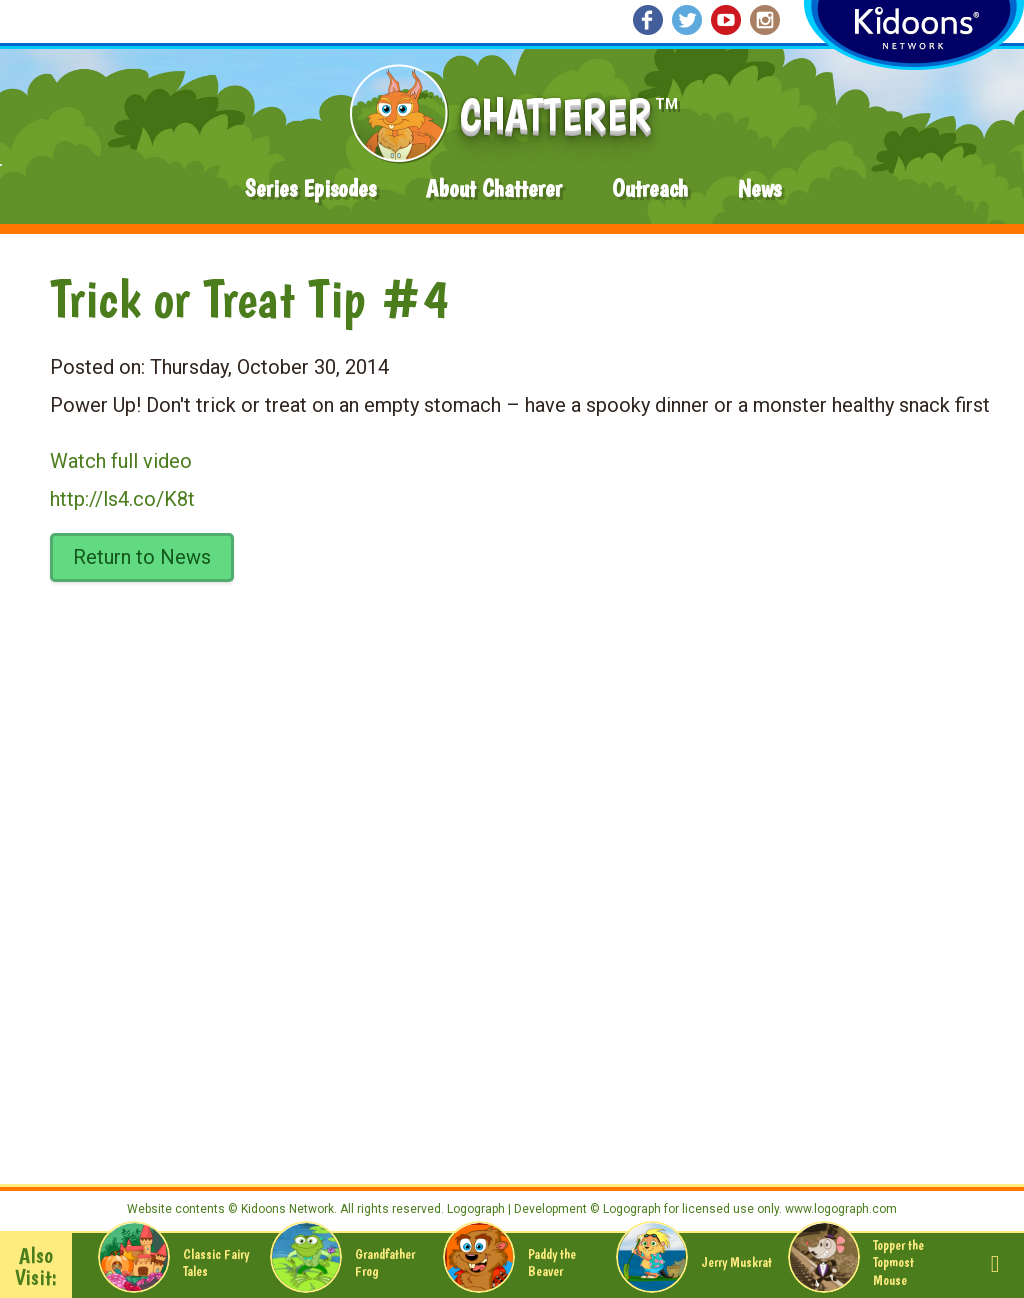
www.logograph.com (839, 1209)
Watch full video (121, 461)
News (759, 188)
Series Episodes (310, 188)
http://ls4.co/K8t (122, 499)
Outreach (650, 188)
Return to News (142, 557)
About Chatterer (494, 188)
